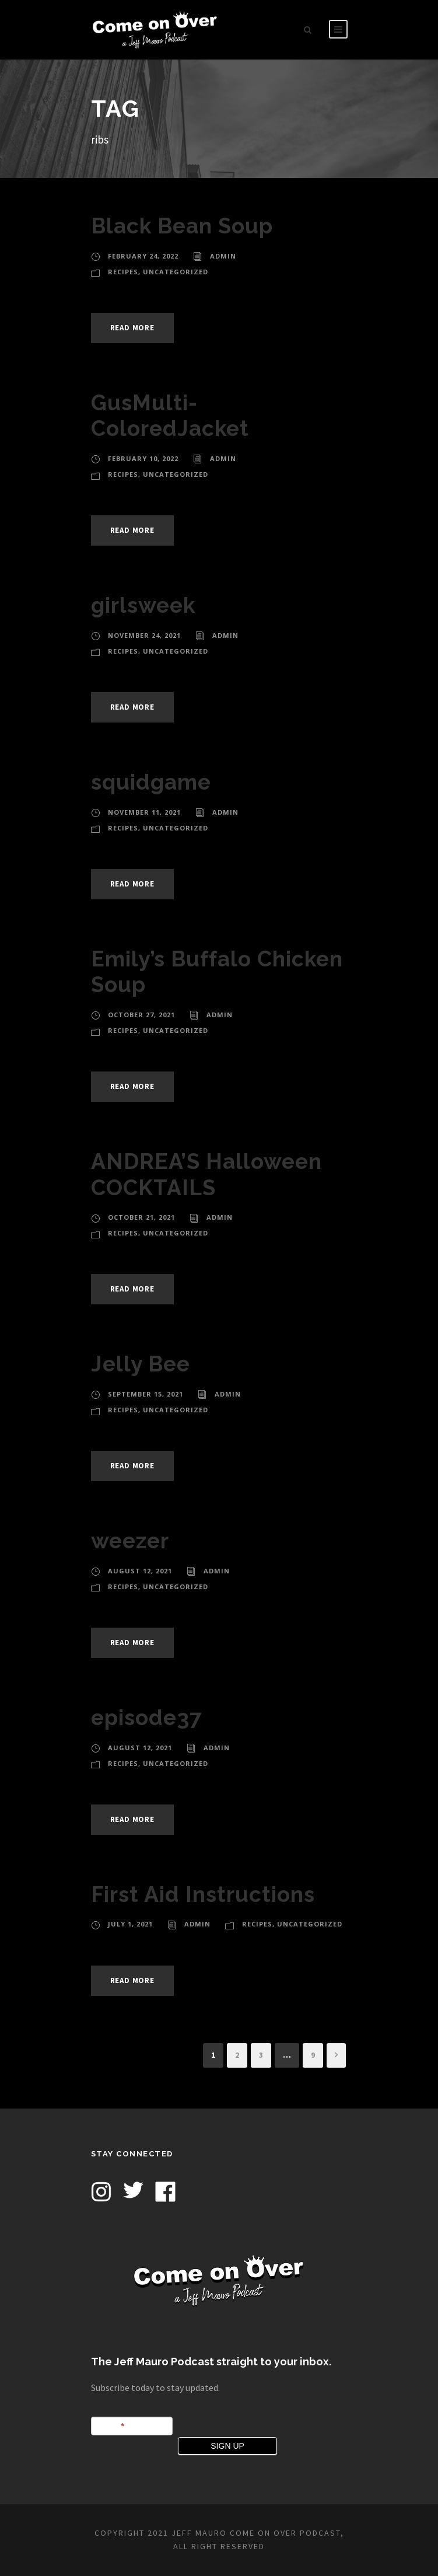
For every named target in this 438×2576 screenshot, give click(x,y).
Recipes (123, 271)
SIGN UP (227, 2446)
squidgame (151, 782)
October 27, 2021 (141, 1014)
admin (223, 256)
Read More (132, 328)
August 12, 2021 (140, 1570)
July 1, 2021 (130, 1923)
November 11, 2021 (144, 812)
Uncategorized (175, 271)
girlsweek (143, 605)
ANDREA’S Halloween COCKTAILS (206, 1174)
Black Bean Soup (182, 226)
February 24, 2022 (143, 256)
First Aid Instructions (203, 1894)
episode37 (146, 1717)
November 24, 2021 (144, 635)
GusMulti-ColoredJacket (170, 415)
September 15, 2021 (145, 1394)
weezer (130, 1541)
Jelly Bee (140, 1364)
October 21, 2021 (141, 1217)
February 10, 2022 (143, 458)
